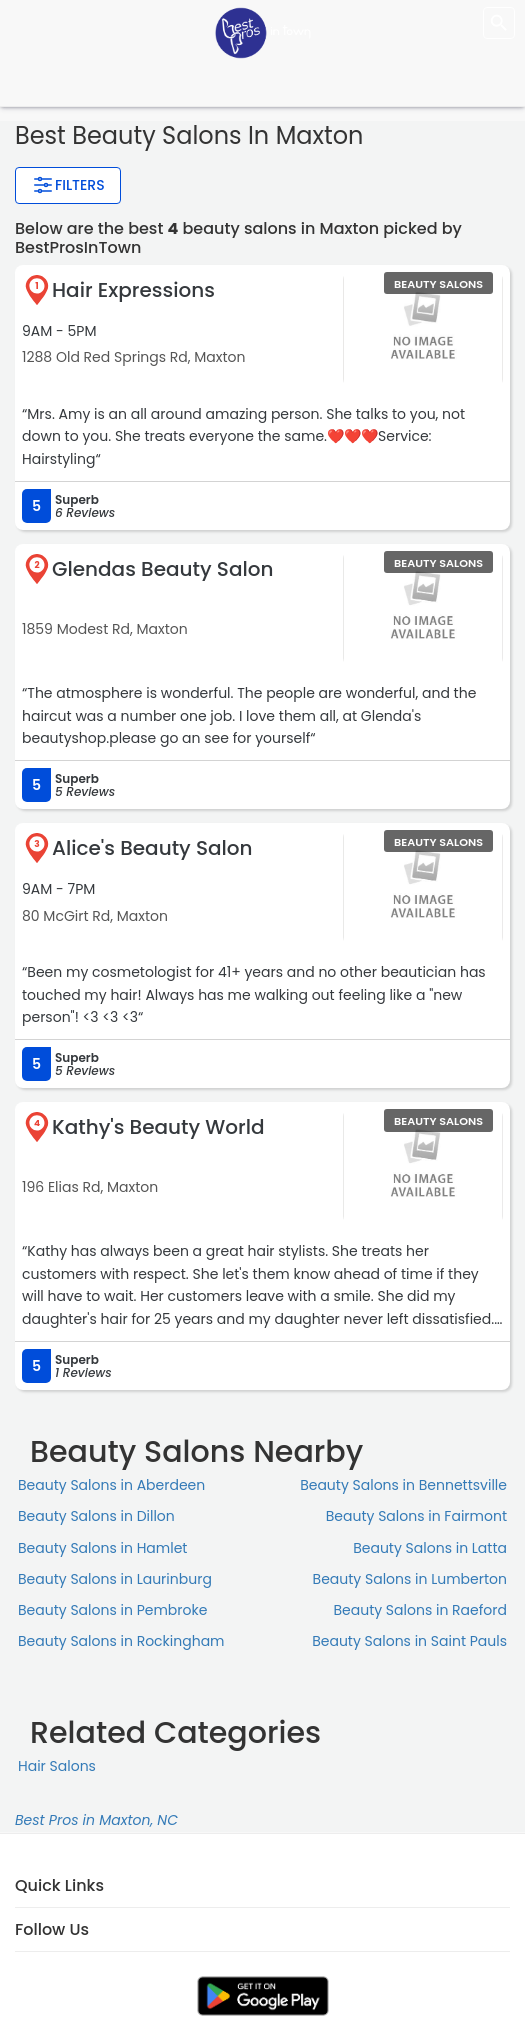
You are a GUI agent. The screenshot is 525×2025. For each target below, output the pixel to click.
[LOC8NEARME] (263, 32)
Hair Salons (57, 1766)
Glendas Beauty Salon (162, 569)
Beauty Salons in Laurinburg (115, 1579)
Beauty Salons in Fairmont (416, 1516)
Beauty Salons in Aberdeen (111, 1485)
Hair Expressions (133, 290)
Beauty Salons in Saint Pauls (409, 1641)
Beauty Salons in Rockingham (121, 1641)
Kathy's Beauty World (158, 1127)
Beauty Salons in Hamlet (102, 1548)
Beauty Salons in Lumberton (410, 1579)
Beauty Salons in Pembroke (112, 1610)
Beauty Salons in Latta (430, 1548)
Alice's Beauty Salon (152, 848)
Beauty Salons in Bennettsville (403, 1485)
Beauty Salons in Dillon (96, 1516)
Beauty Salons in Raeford (420, 1610)
